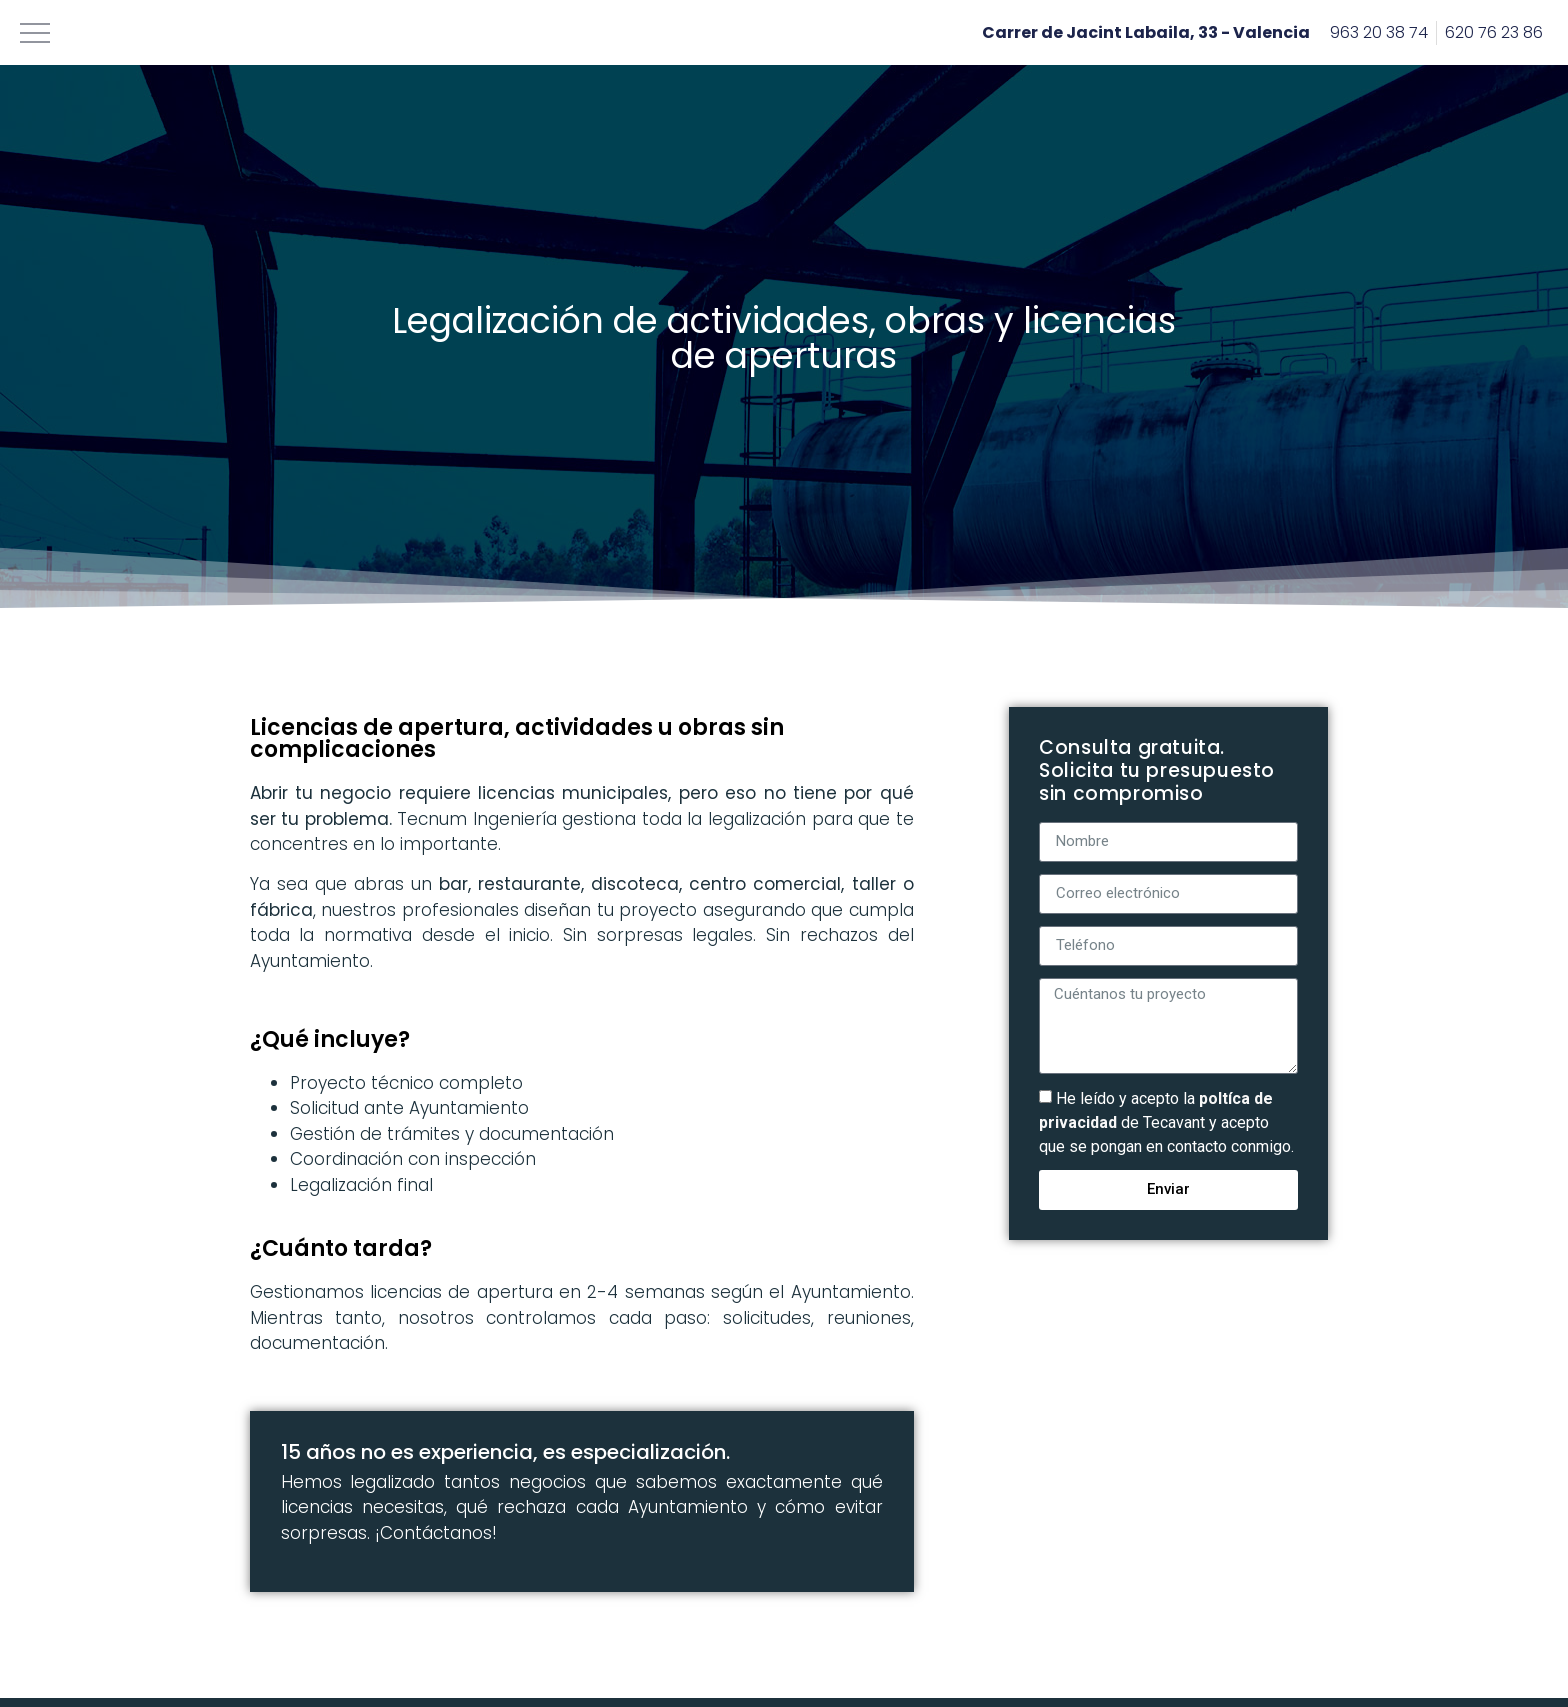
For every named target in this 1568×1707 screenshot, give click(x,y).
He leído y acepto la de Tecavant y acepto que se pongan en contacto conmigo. (1166, 1121)
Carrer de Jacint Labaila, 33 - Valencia (1146, 32)
